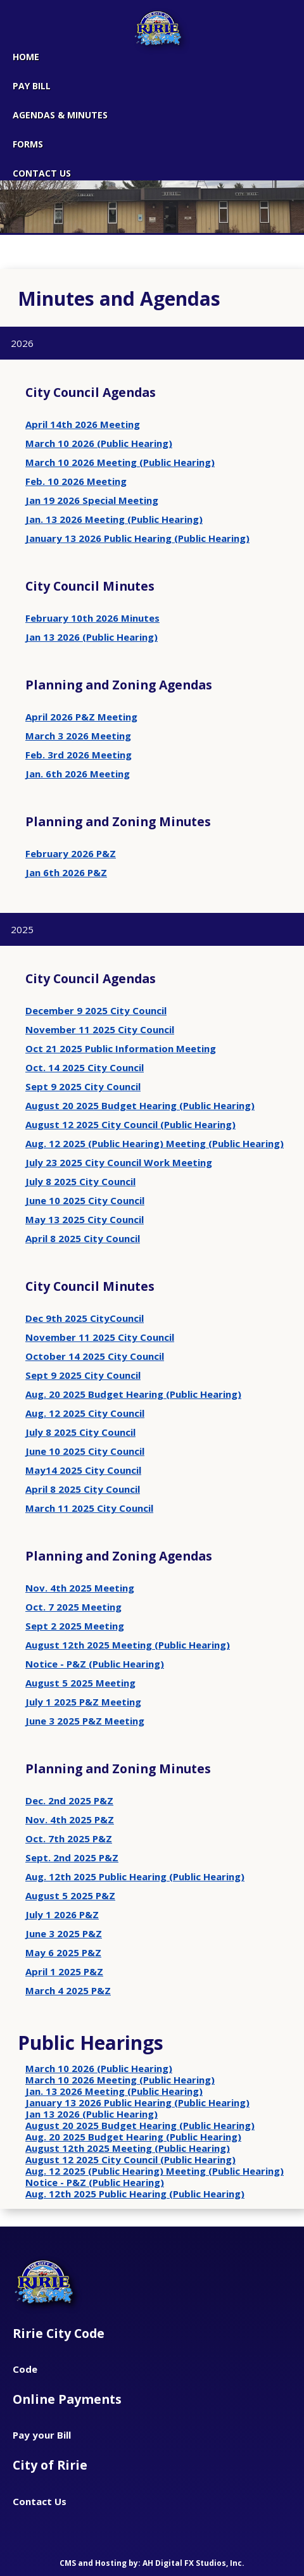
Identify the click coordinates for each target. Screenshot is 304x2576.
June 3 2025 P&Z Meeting (84, 1720)
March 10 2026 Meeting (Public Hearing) (120, 462)
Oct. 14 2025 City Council (84, 1067)
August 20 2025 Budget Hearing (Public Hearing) (140, 1105)
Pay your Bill (42, 2434)
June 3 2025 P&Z (63, 1933)
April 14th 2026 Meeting (82, 424)
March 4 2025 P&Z (68, 1990)
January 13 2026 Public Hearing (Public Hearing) (137, 538)
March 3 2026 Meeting (78, 735)
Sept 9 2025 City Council (83, 1086)
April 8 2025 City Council (82, 1238)
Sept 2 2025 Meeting (74, 1625)
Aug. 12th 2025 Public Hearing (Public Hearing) (134, 1876)
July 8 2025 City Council (80, 1181)
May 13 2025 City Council (84, 1219)
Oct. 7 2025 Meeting (73, 1606)
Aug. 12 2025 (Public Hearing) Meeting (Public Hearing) (154, 1143)
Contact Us (39, 2501)
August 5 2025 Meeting (80, 1682)
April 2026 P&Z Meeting (81, 716)
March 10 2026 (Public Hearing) (98, 443)
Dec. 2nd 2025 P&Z (69, 1800)
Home (26, 57)
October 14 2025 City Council (94, 1356)
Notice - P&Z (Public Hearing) (94, 1663)
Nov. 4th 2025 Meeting (79, 1587)
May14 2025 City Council (83, 1470)
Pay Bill (32, 86)
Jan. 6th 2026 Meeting (77, 773)
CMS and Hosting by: (101, 2563)
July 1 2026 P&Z (62, 1914)
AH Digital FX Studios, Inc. (193, 2563)
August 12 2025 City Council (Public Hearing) (130, 1124)
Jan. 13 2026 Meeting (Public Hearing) (114, 519)
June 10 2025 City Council (84, 1200)
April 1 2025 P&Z (64, 1971)
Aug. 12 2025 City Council (84, 1413)
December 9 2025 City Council (96, 1010)
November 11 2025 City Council (99, 1029)
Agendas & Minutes (60, 115)
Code (25, 2369)
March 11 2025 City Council (89, 1508)
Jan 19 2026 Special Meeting (91, 500)
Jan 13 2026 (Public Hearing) (91, 637)
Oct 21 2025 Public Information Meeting (120, 1048)
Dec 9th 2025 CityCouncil (84, 1318)
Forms (28, 144)
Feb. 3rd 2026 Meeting (78, 754)
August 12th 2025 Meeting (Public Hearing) (127, 1644)
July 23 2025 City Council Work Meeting (118, 1162)
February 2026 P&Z (70, 853)
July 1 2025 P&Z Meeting (83, 1701)
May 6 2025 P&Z (63, 1952)
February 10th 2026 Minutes (92, 618)
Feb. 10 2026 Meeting (76, 481)
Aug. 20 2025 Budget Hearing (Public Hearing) (133, 1394)
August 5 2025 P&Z (70, 1895)
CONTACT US (42, 173)
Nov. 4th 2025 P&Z (69, 1819)
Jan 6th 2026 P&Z (66, 872)
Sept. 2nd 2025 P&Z (71, 1857)
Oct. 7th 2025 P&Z (68, 1838)
